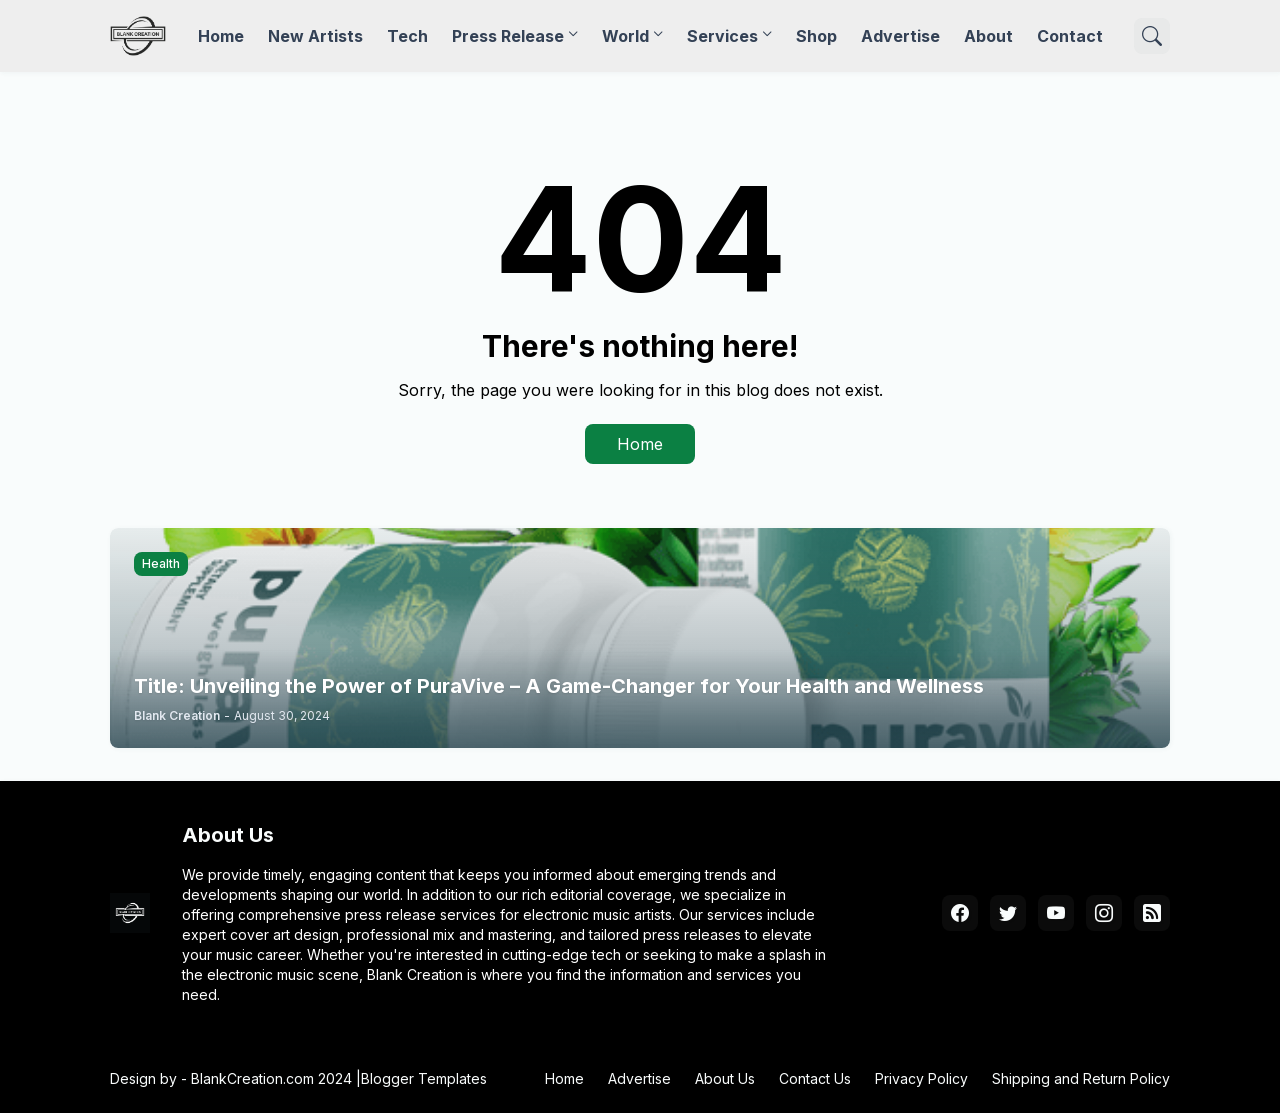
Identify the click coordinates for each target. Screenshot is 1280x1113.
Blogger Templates (424, 1078)
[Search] (1152, 36)
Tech (407, 36)
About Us (725, 1078)
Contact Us (815, 1078)
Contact (1070, 36)
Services (722, 36)
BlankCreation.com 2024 (271, 1078)
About (988, 36)
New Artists (315, 36)
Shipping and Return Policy (1081, 1078)
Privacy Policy (921, 1078)
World (625, 36)
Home (221, 36)
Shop (816, 36)
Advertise (900, 36)
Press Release (508, 36)
